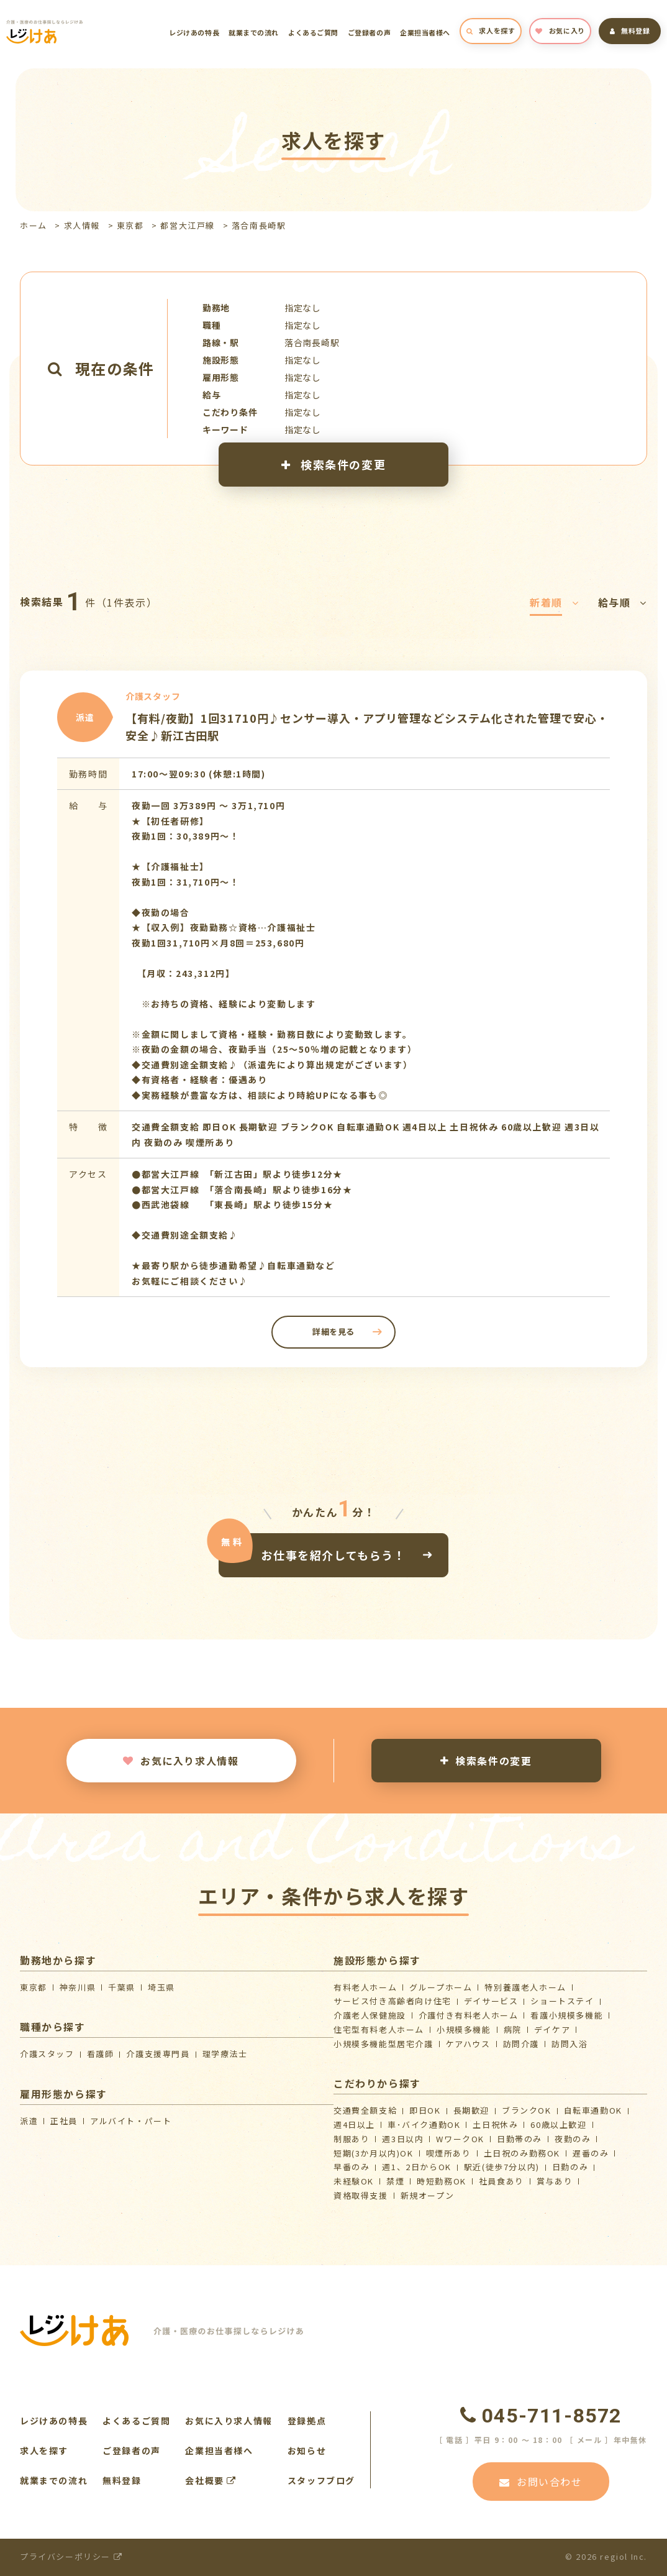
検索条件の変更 (333, 464)
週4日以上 (354, 2124)
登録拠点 (307, 2420)
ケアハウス (468, 2044)
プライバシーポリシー (71, 2556)
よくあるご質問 (313, 32)
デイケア (552, 2029)
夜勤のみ (573, 2139)
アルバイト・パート (130, 2121)
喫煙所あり (448, 2153)
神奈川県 (78, 1987)
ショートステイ (562, 2001)
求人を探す (490, 30)
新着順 (554, 602)
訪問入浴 (569, 2044)
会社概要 (211, 2480)
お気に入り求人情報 (180, 1760)
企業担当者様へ (425, 32)
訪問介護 (521, 2044)
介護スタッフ (47, 2054)
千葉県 (121, 1987)
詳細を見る (333, 1331)
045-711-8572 (541, 2415)
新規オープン (428, 2195)
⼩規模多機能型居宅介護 (383, 2044)
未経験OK (354, 2181)
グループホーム (440, 1987)
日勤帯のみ (519, 2139)
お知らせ (307, 2450)
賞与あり (555, 2181)
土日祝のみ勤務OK (522, 2153)
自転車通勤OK (593, 2110)
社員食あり (501, 2181)
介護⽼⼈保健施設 (370, 2015)
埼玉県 (161, 1987)
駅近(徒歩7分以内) (502, 2167)
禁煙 (395, 2181)
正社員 (64, 2121)
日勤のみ (570, 2167)
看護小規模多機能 (566, 2015)
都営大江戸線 (187, 225)
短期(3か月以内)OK (374, 2153)
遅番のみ (591, 2153)
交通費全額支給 (365, 2110)
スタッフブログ (321, 2480)
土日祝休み (495, 2124)
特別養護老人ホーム (525, 1987)
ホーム (33, 225)
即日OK (424, 2110)
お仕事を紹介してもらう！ (333, 1555)
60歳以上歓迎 (558, 2124)
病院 (513, 2029)
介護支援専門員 (157, 2054)
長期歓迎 (471, 2110)
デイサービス (491, 2001)
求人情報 (82, 225)
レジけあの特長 (194, 32)
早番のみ (352, 2167)
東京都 (130, 225)
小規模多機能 (464, 2029)
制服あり (352, 2139)
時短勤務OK (441, 2181)
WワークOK (460, 2139)
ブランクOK (526, 2110)
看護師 (100, 2054)
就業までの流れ (254, 32)
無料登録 (630, 30)
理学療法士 (225, 2054)
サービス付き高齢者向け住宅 (392, 2001)
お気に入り (559, 30)
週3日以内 (403, 2139)
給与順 (622, 602)
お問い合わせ (540, 2481)
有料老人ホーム (365, 1987)
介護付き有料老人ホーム (469, 2015)
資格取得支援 (361, 2195)
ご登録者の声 (369, 32)
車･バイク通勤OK (424, 2124)
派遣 (29, 2121)
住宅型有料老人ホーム (379, 2029)
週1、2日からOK (416, 2167)
